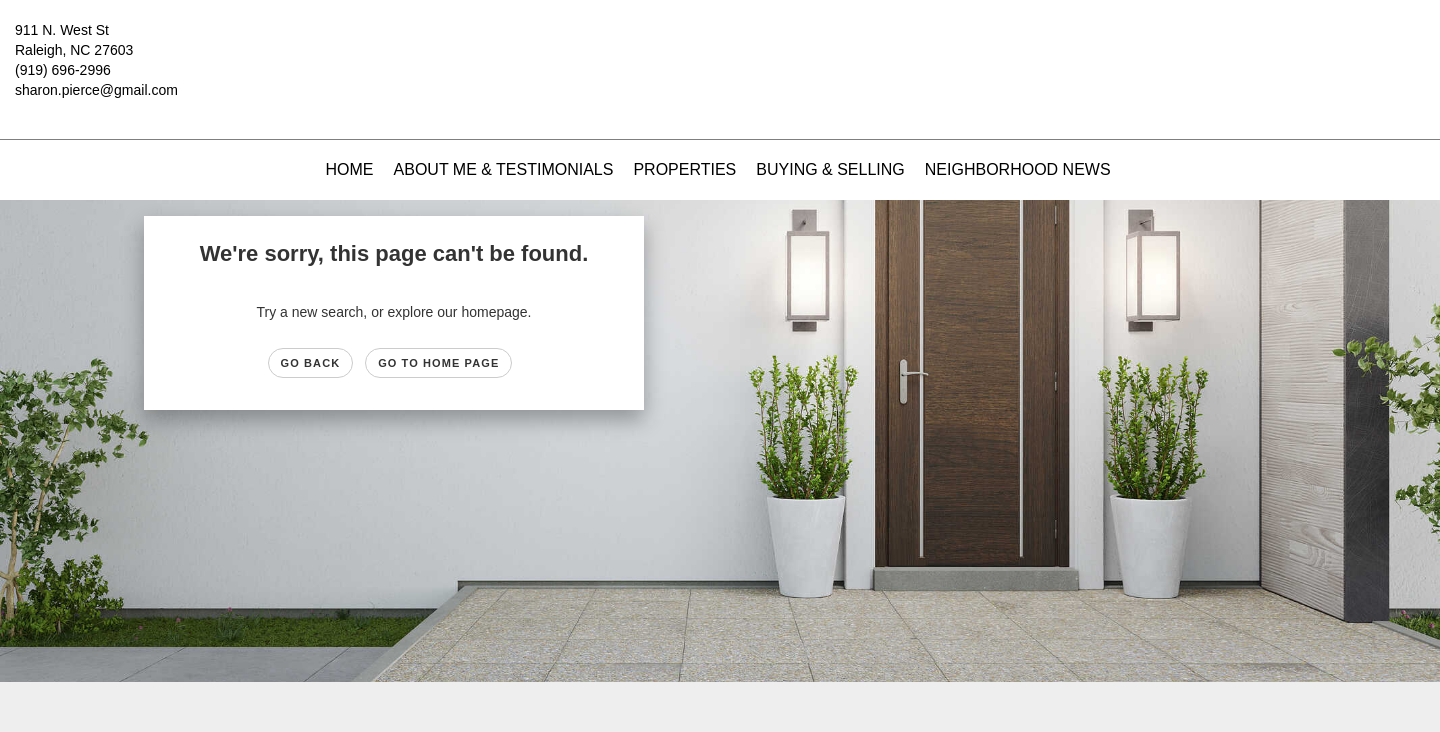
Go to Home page (438, 363)
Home (350, 169)
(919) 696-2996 (63, 70)
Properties (684, 169)
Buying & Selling (830, 169)
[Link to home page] (720, 45)
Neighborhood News (1018, 169)
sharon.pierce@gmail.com (96, 90)
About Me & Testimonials (504, 169)
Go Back (311, 363)
